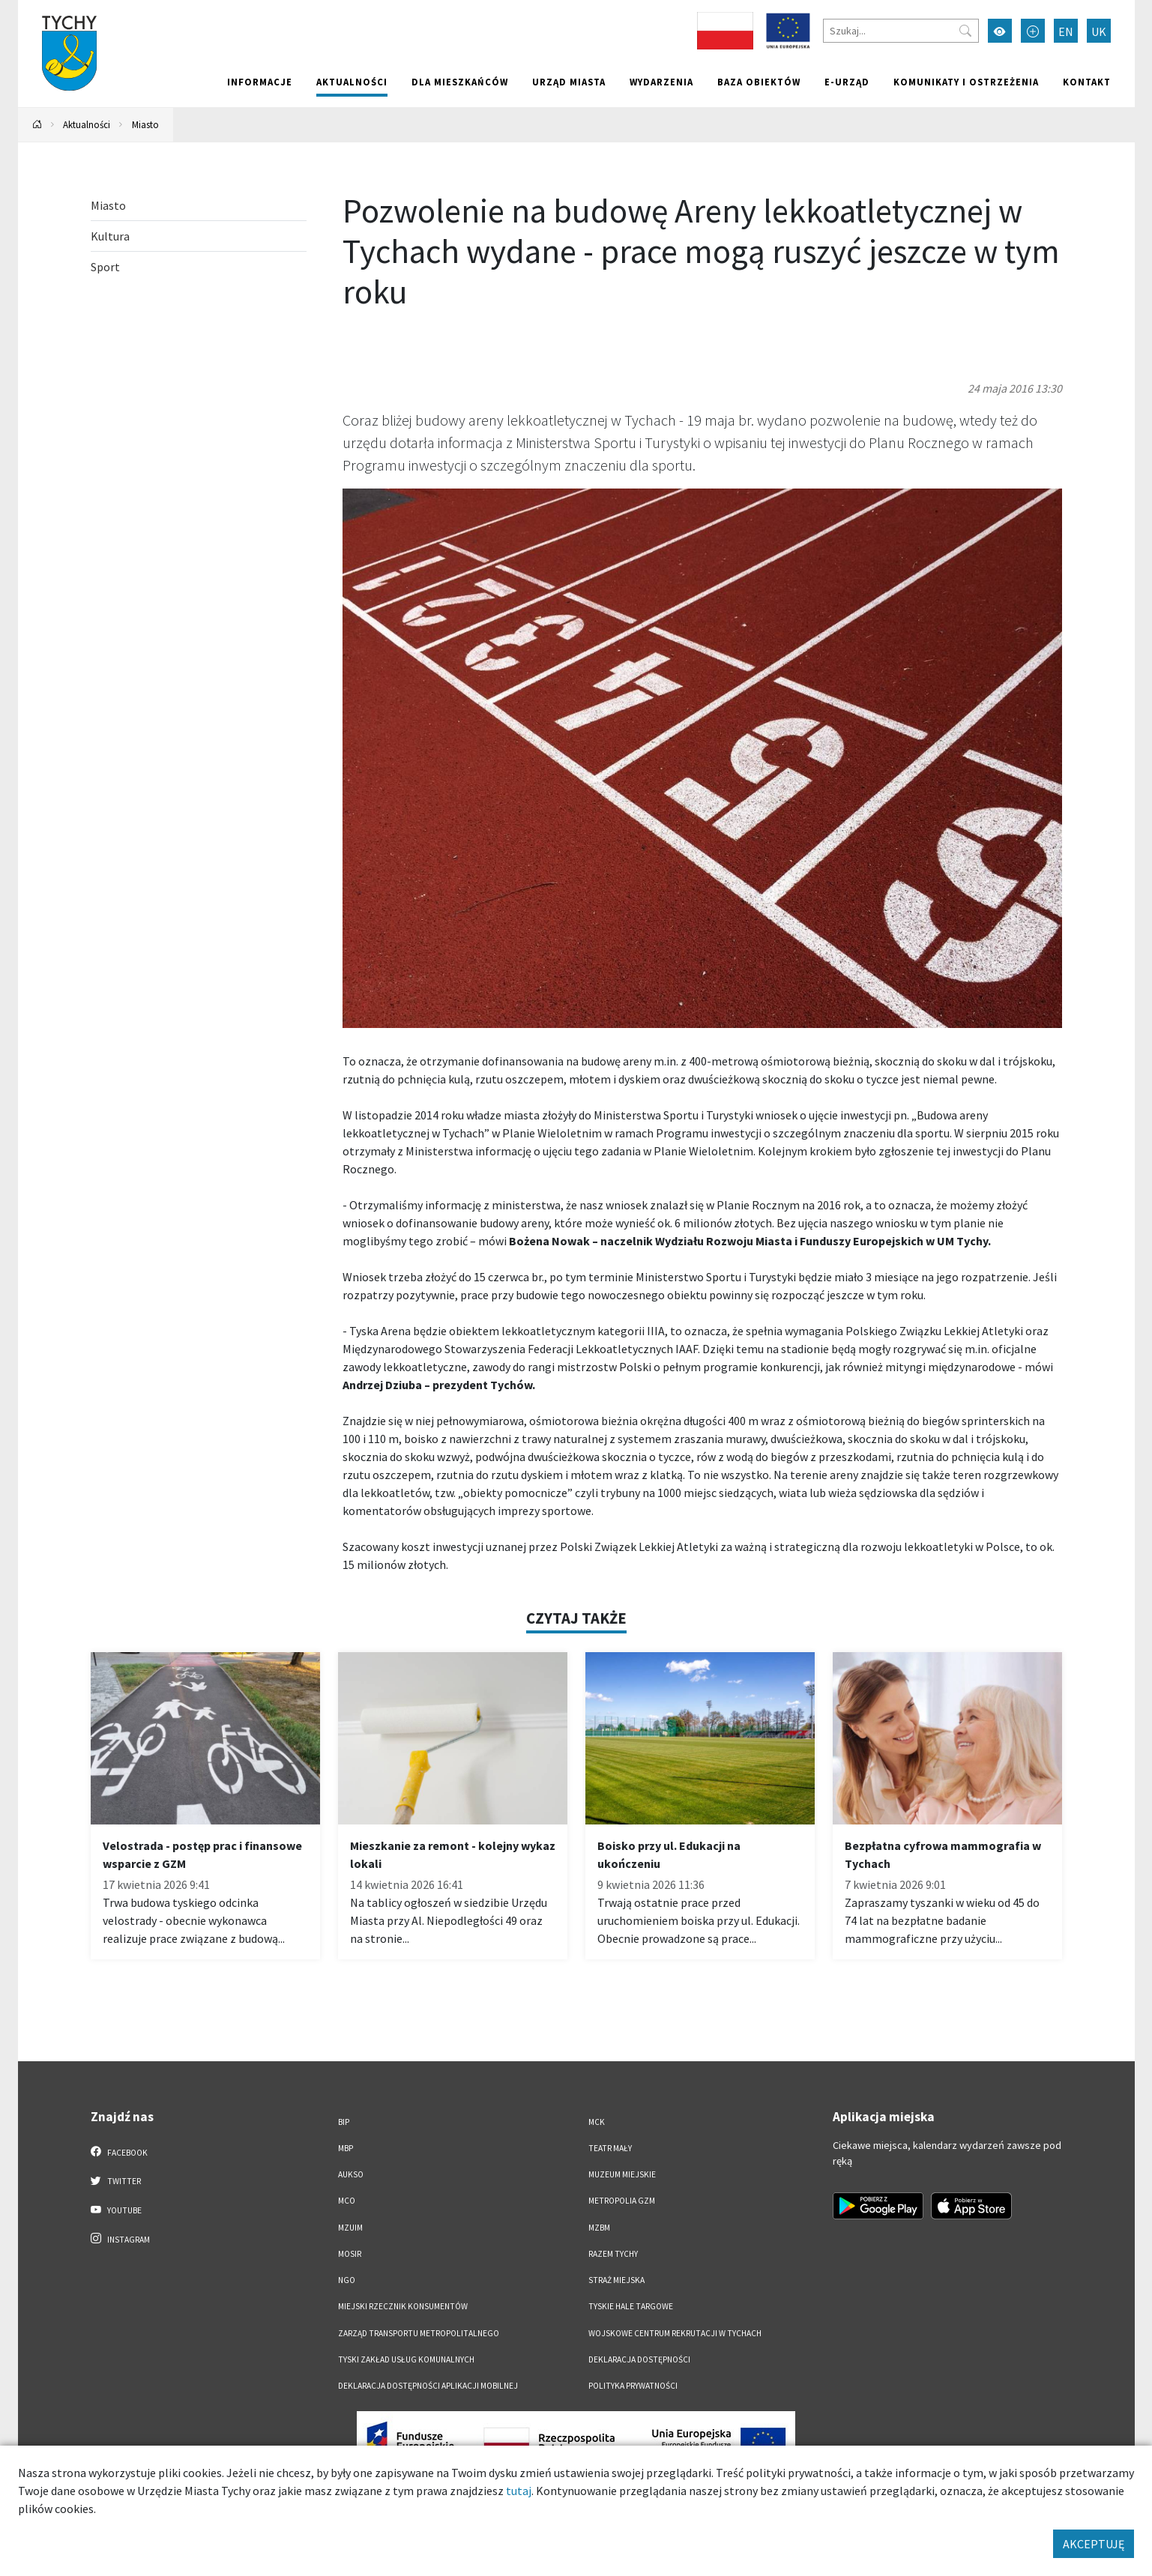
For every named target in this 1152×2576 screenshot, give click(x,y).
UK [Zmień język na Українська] (1098, 31)
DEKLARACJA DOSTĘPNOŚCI (639, 2359)
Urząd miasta (569, 82)
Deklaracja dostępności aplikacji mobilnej (428, 2385)
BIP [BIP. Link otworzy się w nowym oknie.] (343, 2122)
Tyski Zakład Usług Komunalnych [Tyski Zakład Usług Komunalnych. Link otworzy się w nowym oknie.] (406, 2359)
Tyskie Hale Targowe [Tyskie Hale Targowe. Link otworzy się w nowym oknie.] (630, 2306)
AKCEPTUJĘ (1093, 2543)
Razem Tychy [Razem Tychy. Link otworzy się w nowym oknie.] (613, 2254)
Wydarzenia (661, 82)
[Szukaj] (901, 31)
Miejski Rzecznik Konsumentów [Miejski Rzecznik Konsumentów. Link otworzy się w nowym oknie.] (403, 2306)
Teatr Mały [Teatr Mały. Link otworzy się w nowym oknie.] (610, 2148)
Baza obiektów (758, 82)
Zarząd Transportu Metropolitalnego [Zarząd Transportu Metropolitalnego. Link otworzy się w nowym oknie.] (418, 2333)
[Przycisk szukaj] (965, 31)
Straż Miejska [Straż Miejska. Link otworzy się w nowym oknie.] (616, 2280)
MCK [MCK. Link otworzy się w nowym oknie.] (596, 2122)
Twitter (116, 2180)
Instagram (121, 2239)
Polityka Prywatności (633, 2385)
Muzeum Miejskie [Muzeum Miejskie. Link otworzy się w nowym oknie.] (622, 2174)
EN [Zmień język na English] (1065, 31)
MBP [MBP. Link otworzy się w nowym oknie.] (345, 2148)
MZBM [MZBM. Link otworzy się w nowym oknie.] (599, 2227)
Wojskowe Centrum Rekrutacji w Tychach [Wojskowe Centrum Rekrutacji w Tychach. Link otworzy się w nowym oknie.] (675, 2333)
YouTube (116, 2209)
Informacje (259, 82)
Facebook (119, 2152)
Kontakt (1087, 82)
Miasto (145, 124)
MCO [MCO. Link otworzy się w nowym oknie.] (346, 2200)
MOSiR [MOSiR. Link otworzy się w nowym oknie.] (349, 2254)
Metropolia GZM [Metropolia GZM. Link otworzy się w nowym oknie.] (621, 2200)
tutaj (518, 2490)
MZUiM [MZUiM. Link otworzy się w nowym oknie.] (350, 2227)
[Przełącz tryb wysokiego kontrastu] (1000, 31)
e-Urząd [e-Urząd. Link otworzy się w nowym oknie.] (846, 82)
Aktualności (351, 82)
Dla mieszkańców (459, 82)
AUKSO (351, 2174)
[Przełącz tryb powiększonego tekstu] (1033, 31)
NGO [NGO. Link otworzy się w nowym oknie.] (346, 2280)
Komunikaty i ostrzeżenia (966, 82)
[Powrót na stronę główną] (36, 125)
